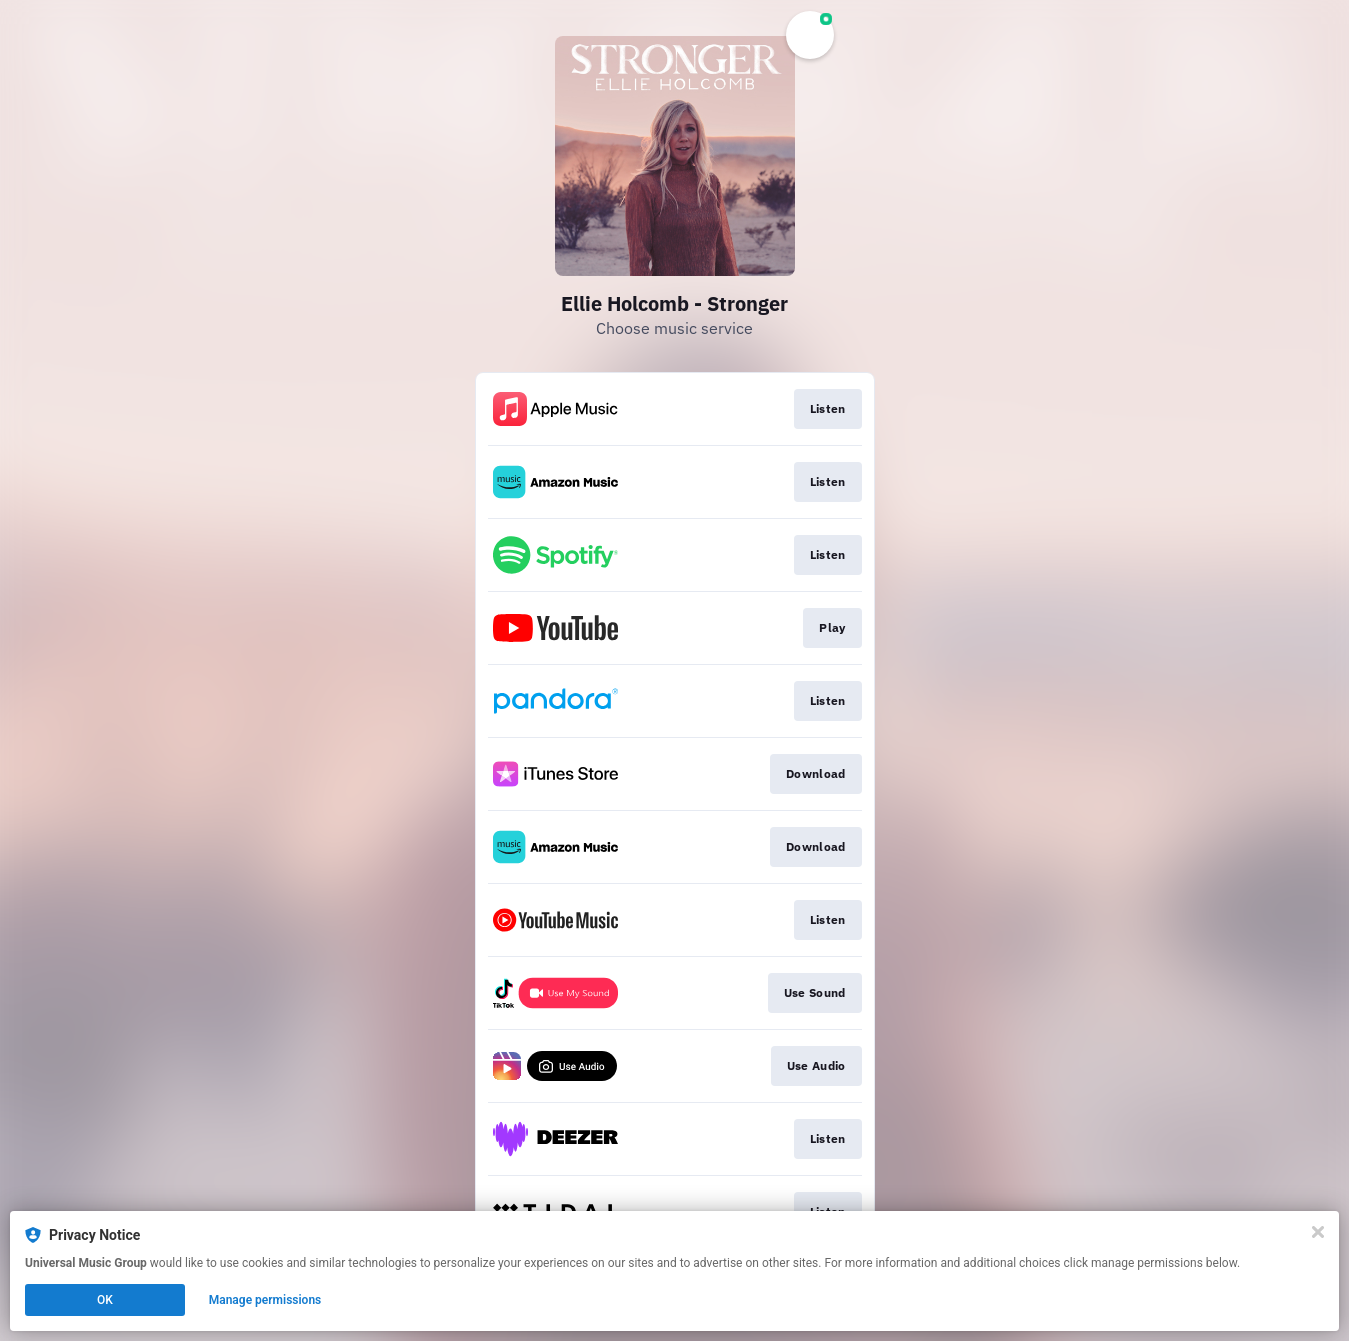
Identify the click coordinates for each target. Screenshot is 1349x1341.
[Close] (1318, 1232)
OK (105, 1300)
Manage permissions (265, 1300)
